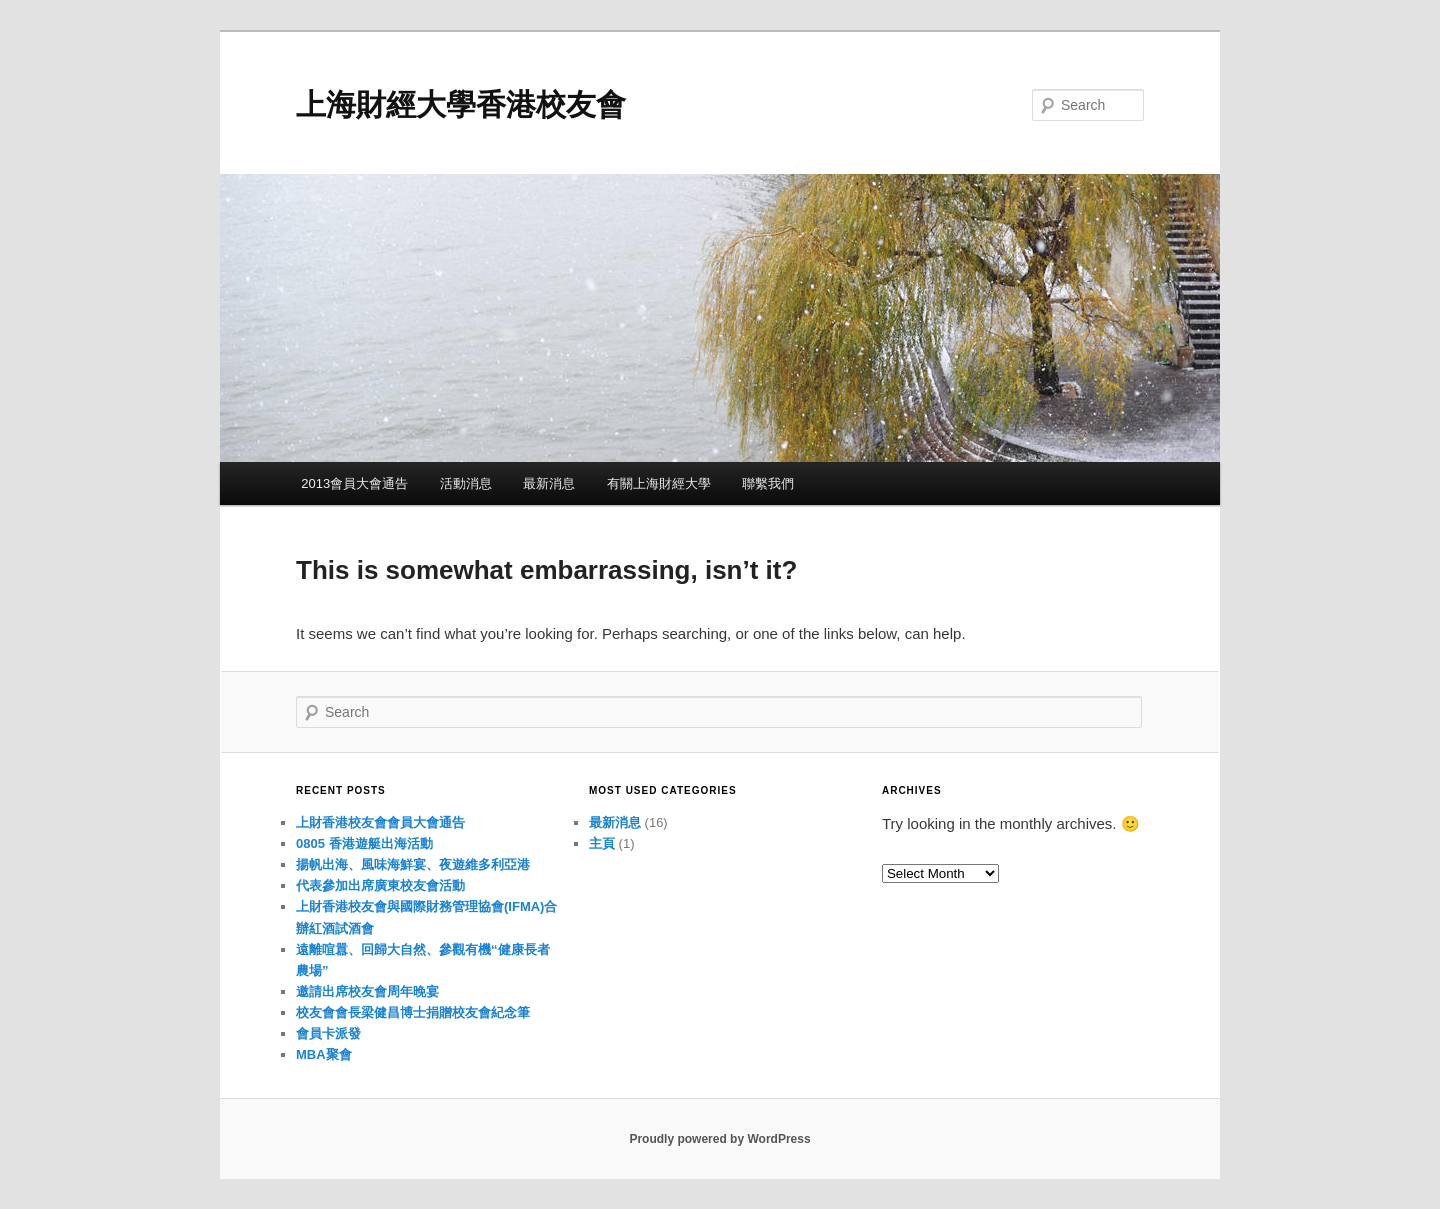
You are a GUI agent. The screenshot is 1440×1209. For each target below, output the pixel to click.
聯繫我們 (768, 483)
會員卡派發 (328, 1033)
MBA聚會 (324, 1054)
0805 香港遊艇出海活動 (364, 843)
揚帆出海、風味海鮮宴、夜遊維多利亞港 (413, 864)
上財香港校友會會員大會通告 (380, 822)
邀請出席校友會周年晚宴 (367, 991)
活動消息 (466, 483)
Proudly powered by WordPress (719, 1139)
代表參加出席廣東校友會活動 (380, 885)
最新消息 (549, 483)
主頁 (602, 843)
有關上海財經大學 (659, 483)
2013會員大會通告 (354, 483)
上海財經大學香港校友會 (461, 104)
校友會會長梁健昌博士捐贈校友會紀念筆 (413, 1012)
